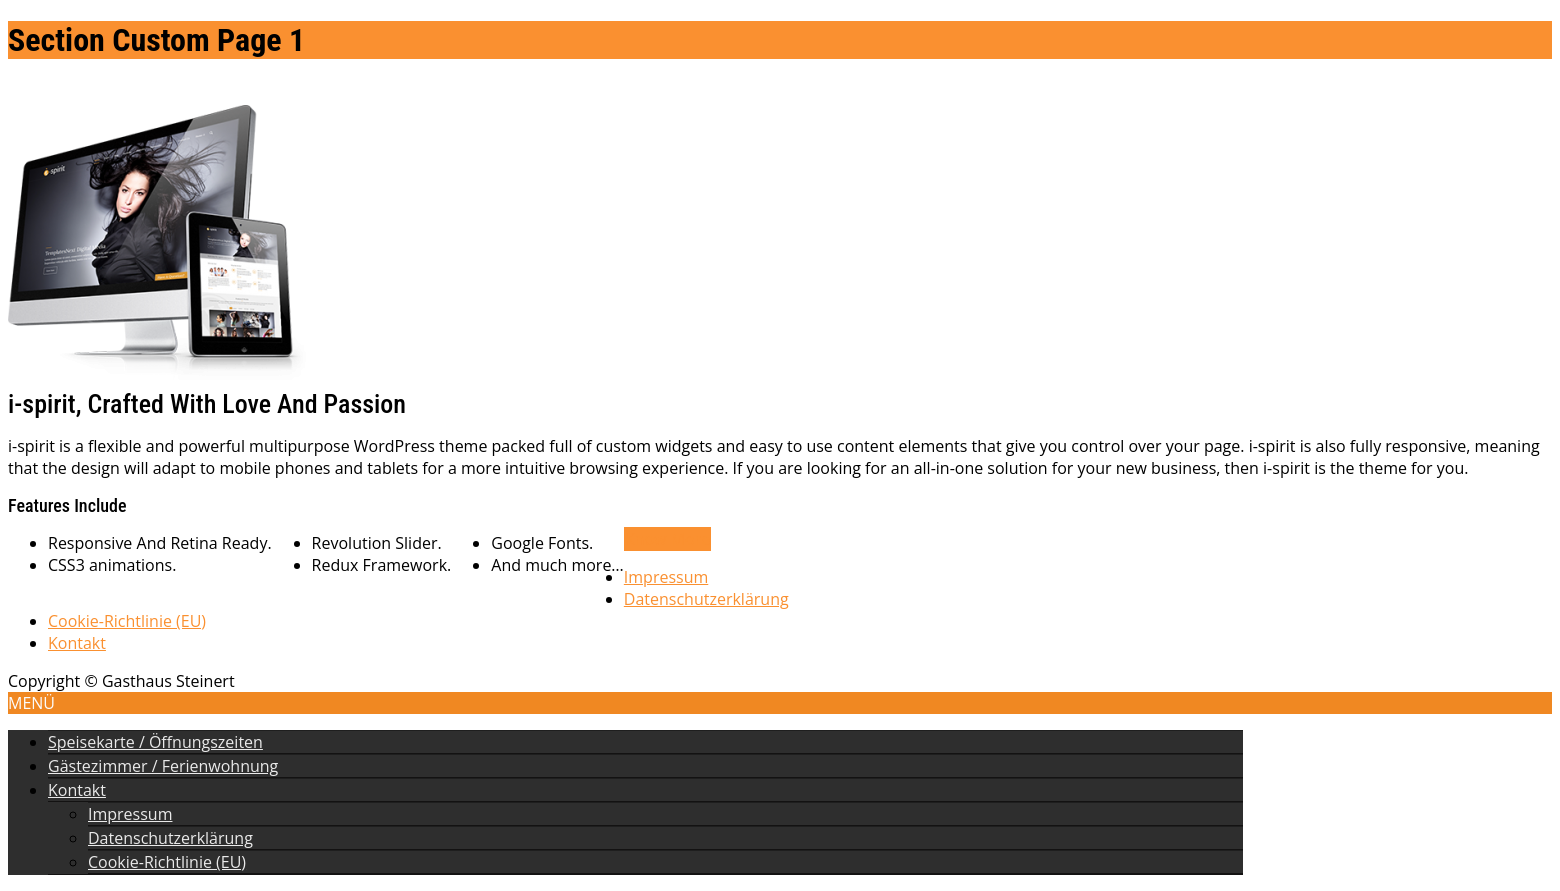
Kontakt (77, 643)
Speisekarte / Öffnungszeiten (155, 742)
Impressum (666, 577)
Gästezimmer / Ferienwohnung (163, 766)
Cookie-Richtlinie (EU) (127, 621)
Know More (667, 539)
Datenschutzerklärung (706, 599)
